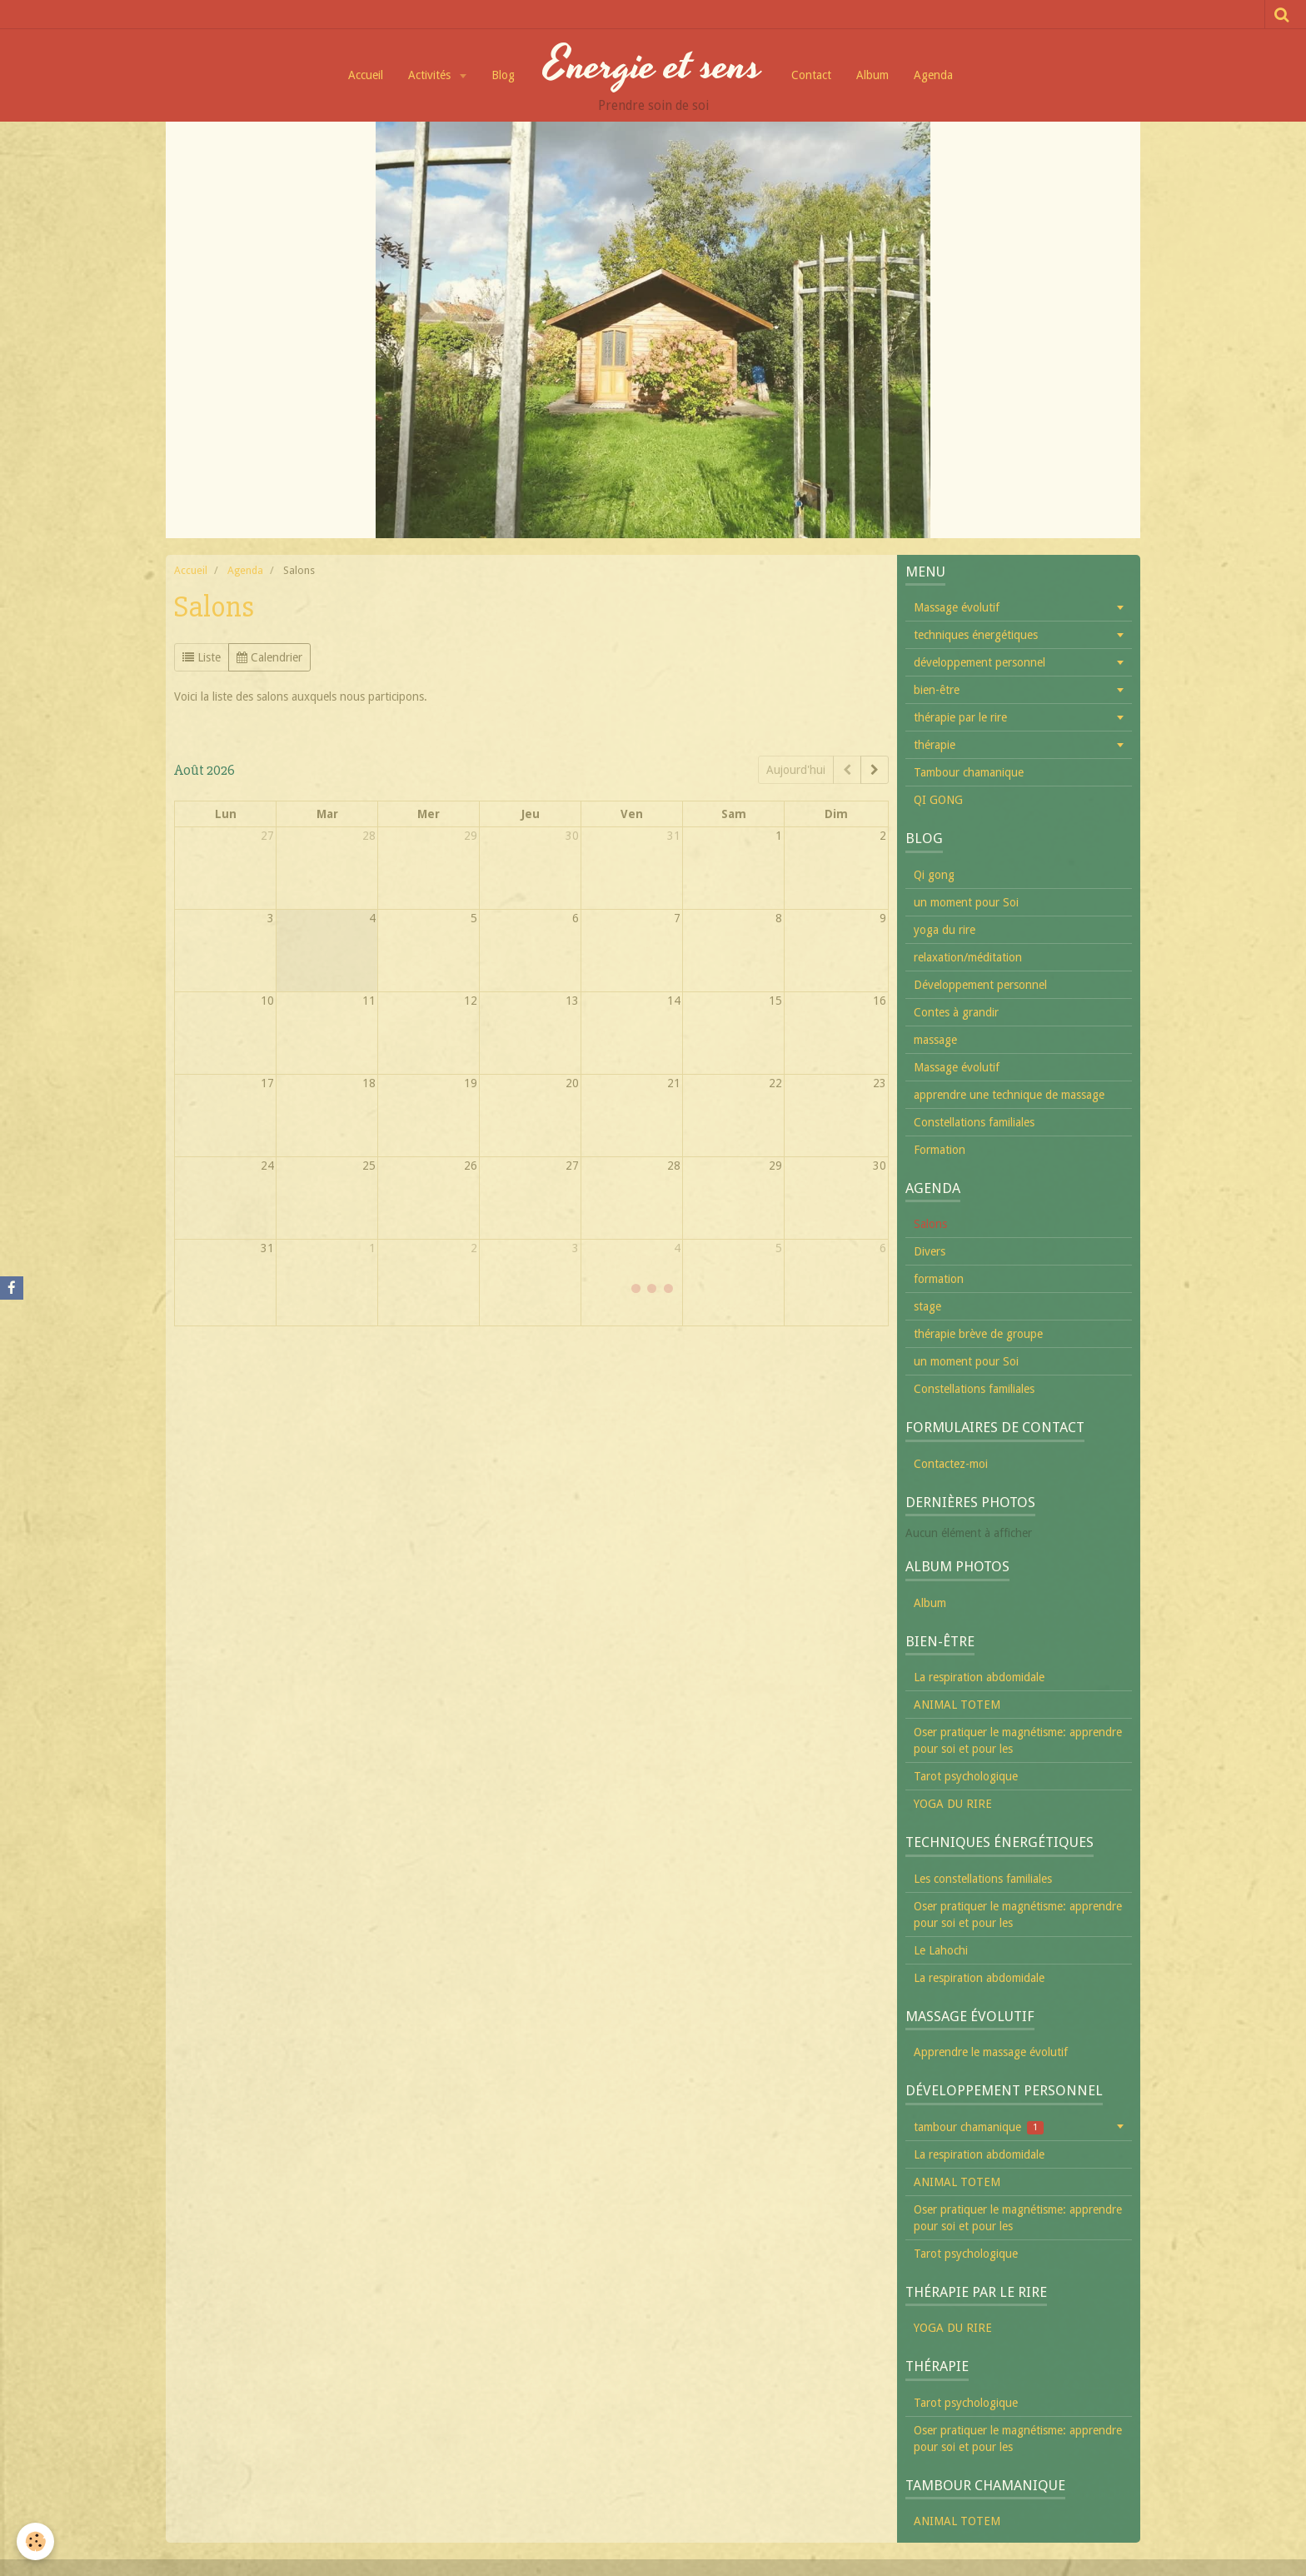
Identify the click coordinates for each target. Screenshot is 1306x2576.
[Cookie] (35, 2541)
